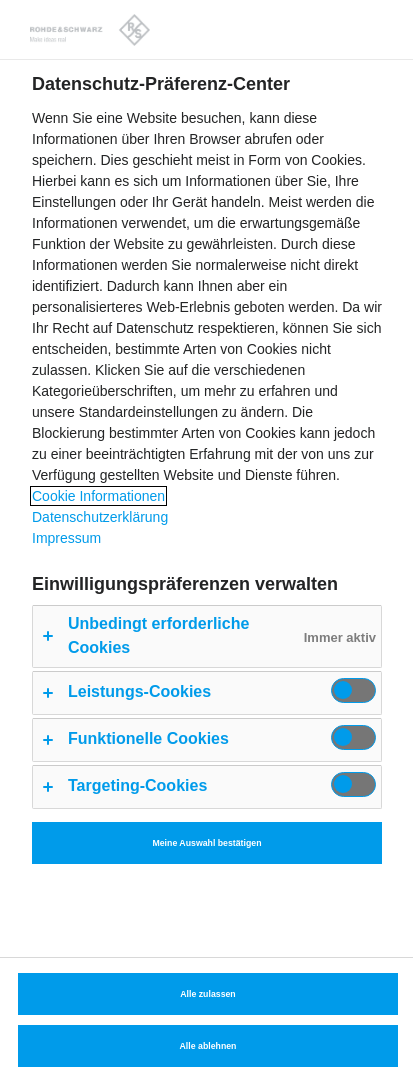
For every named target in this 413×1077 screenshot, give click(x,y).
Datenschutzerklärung (100, 517)
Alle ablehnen (208, 1046)
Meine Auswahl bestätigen (206, 843)
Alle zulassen (207, 994)
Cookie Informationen (98, 496)
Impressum (66, 538)
